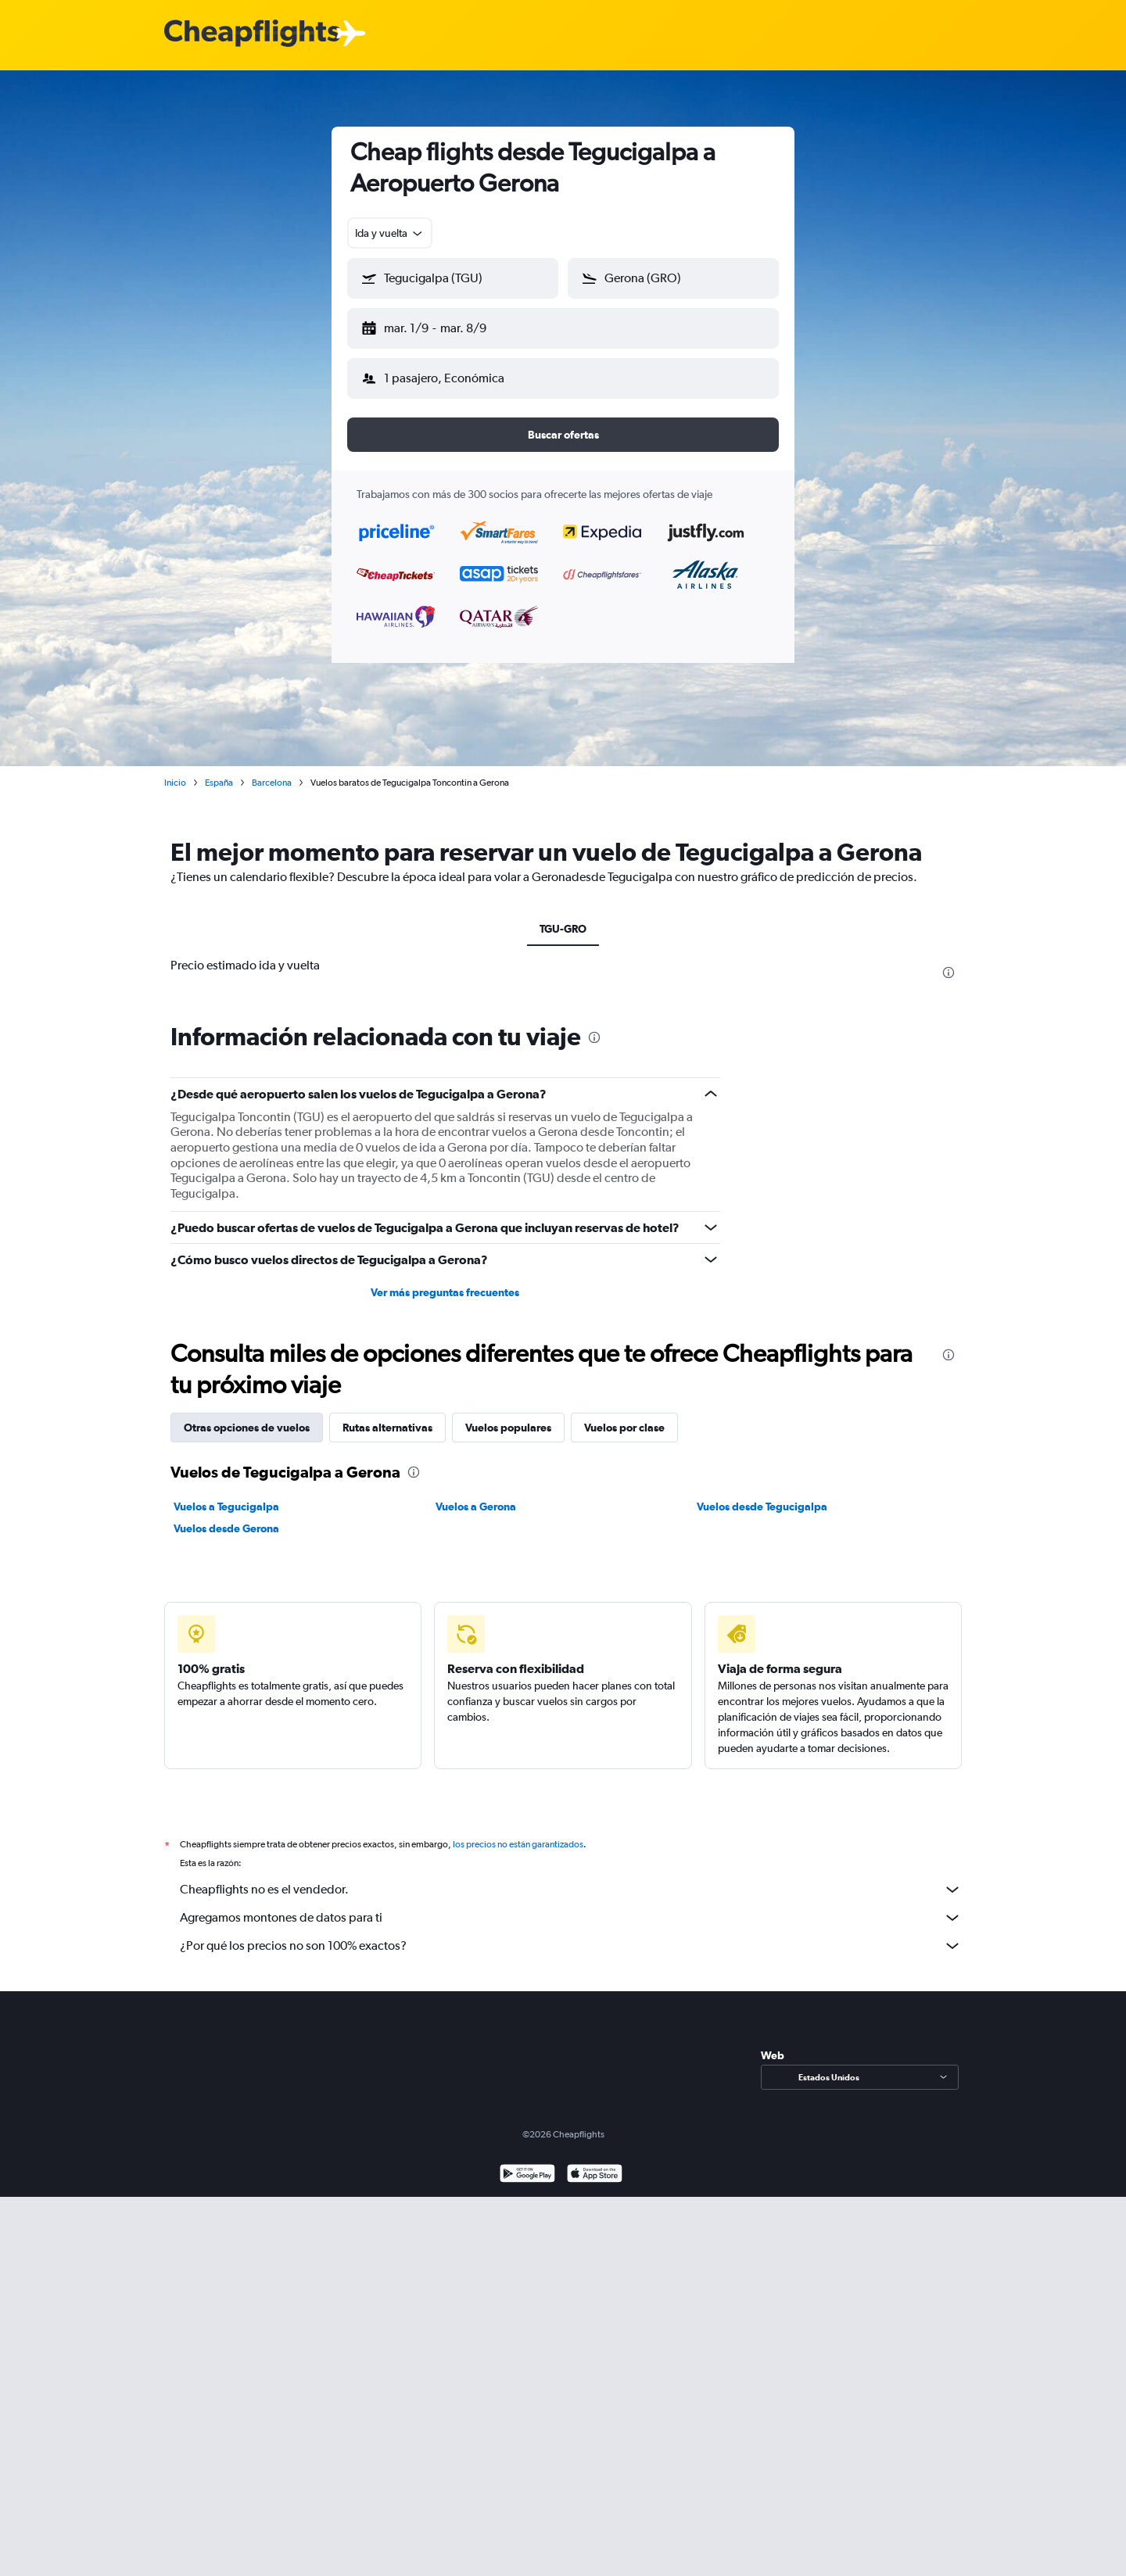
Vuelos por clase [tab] (624, 1415)
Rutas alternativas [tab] (387, 1415)
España (219, 770)
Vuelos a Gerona (476, 1494)
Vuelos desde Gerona (226, 1516)
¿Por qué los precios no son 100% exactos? (571, 1933)
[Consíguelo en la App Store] (594, 2163)
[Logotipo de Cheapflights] (251, 34)
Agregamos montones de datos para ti (571, 1905)
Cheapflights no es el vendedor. (571, 1877)
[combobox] (389, 233)
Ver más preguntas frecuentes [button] (445, 1280)
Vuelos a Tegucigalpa (226, 1494)
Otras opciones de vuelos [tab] (247, 1415)
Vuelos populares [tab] (508, 1415)
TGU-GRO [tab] (563, 916)
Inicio (175, 770)
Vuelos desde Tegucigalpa (762, 1494)
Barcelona (272, 770)
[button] (445, 325)
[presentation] (948, 960)
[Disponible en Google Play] (527, 2163)
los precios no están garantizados (518, 1831)
